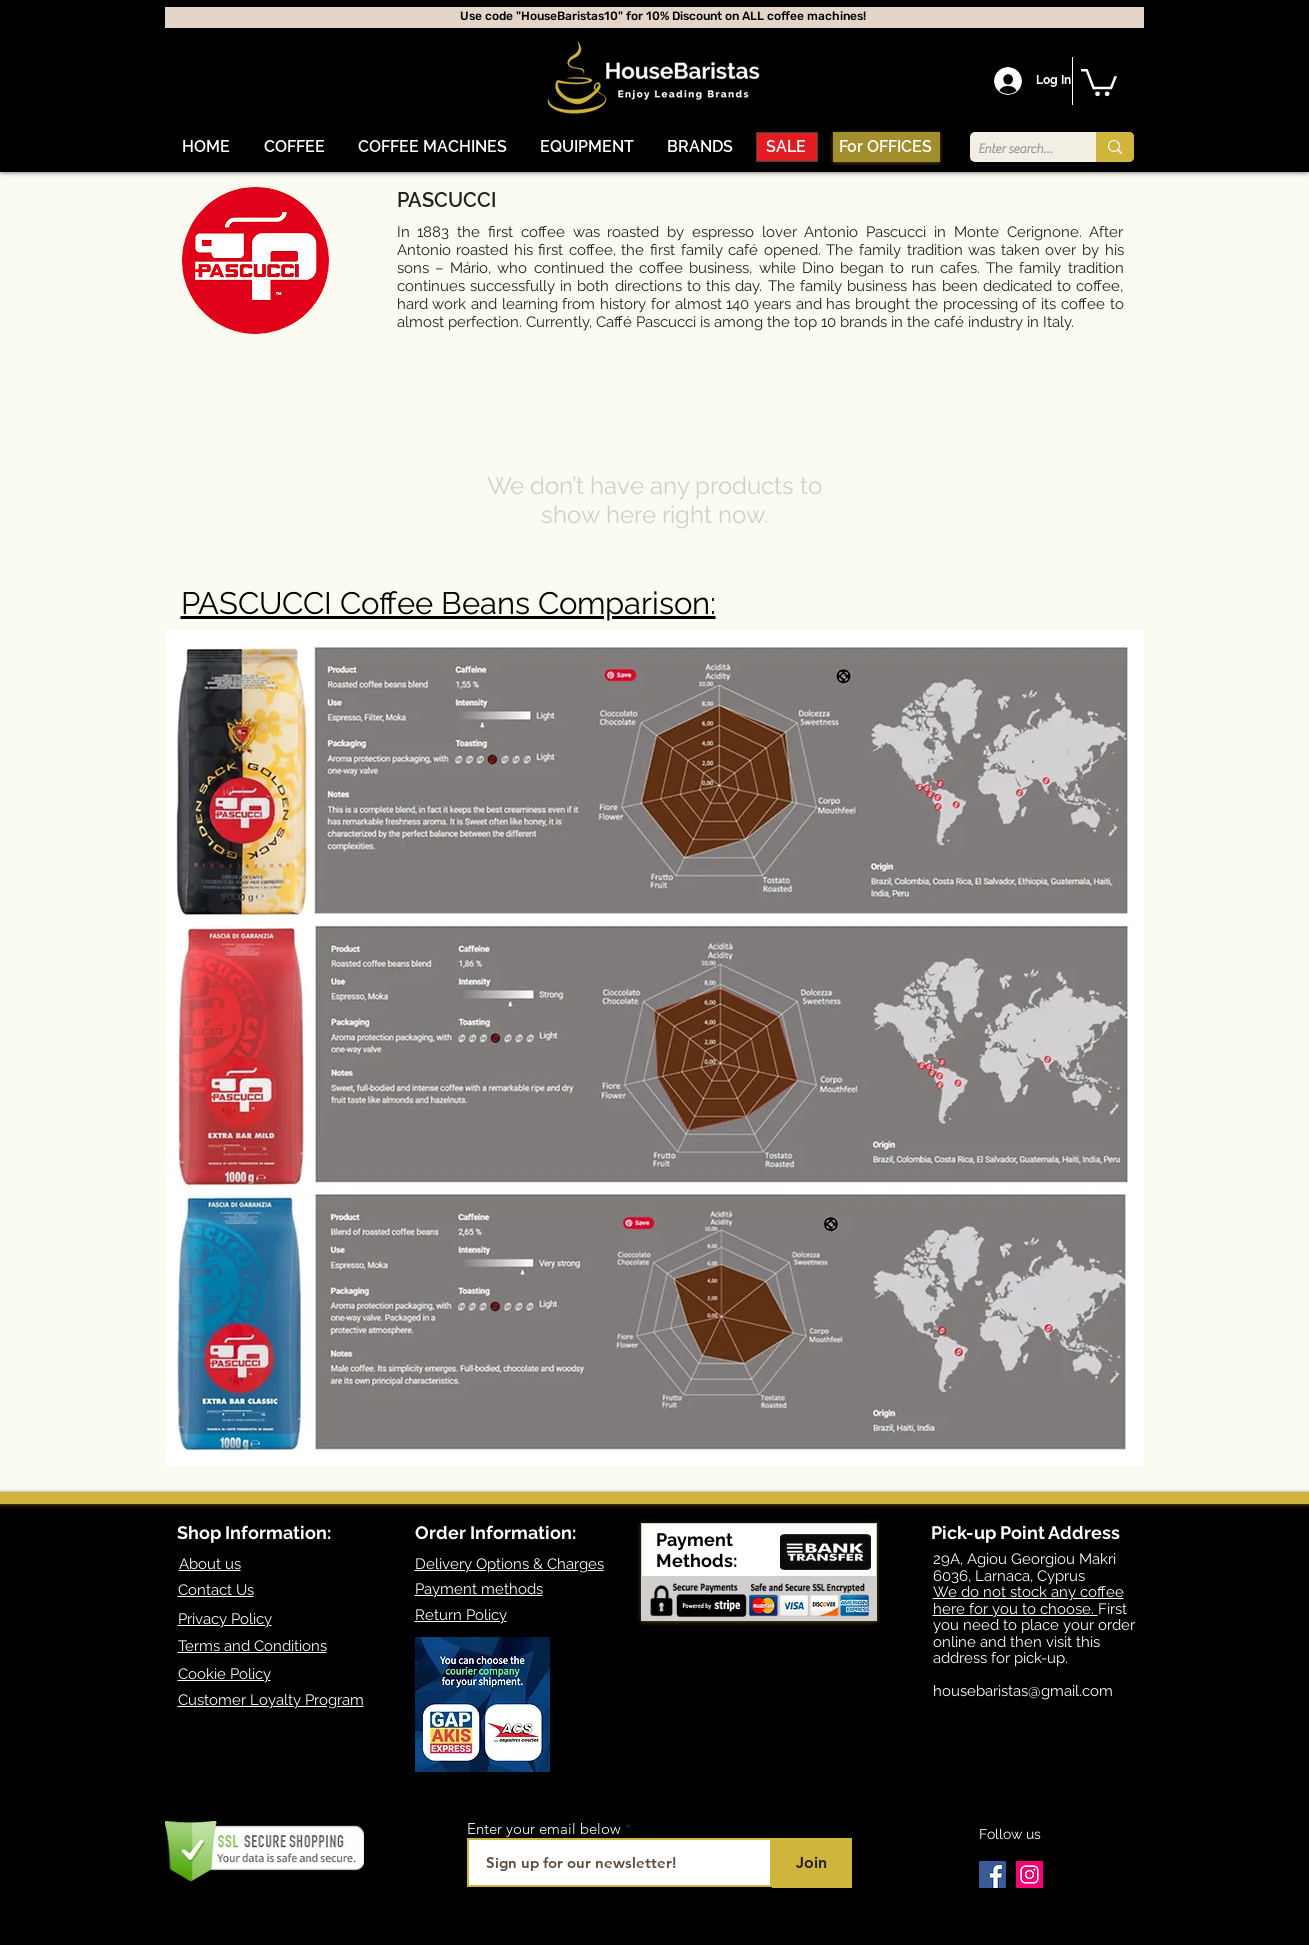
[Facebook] (992, 1874)
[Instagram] (1029, 1874)
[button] (294, 147)
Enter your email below (544, 1828)
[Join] (812, 1863)
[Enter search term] (1016, 149)
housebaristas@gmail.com (1023, 1691)
